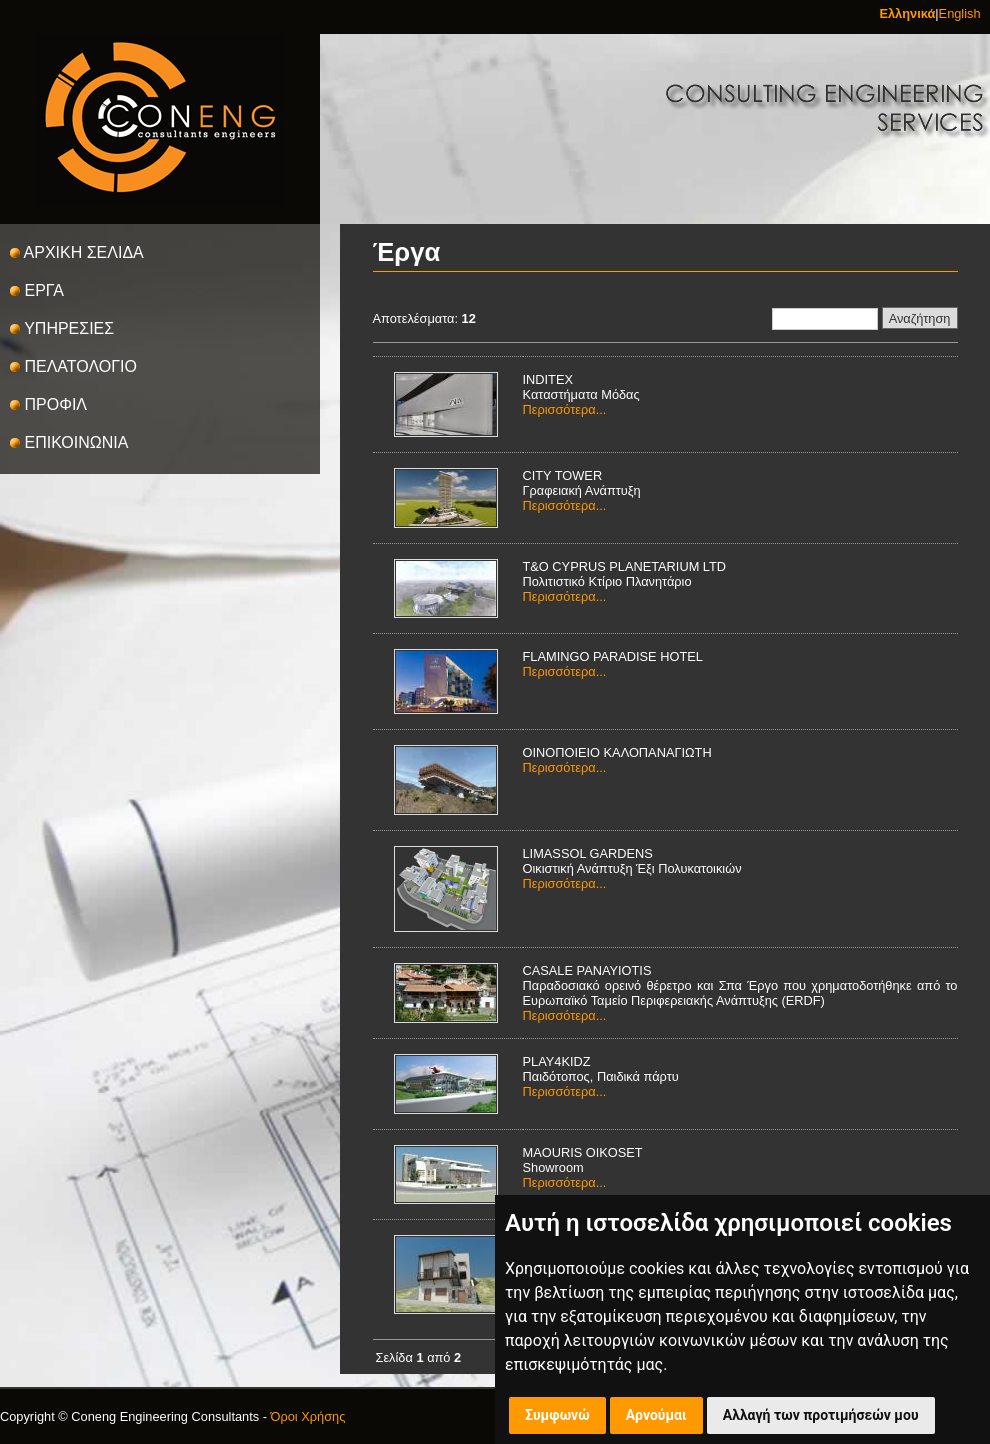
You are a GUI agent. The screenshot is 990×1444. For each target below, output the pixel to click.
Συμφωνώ (557, 1415)
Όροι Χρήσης (308, 1416)
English (960, 13)
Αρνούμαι (656, 1415)
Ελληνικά (907, 13)
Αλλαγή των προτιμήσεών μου (821, 1415)
